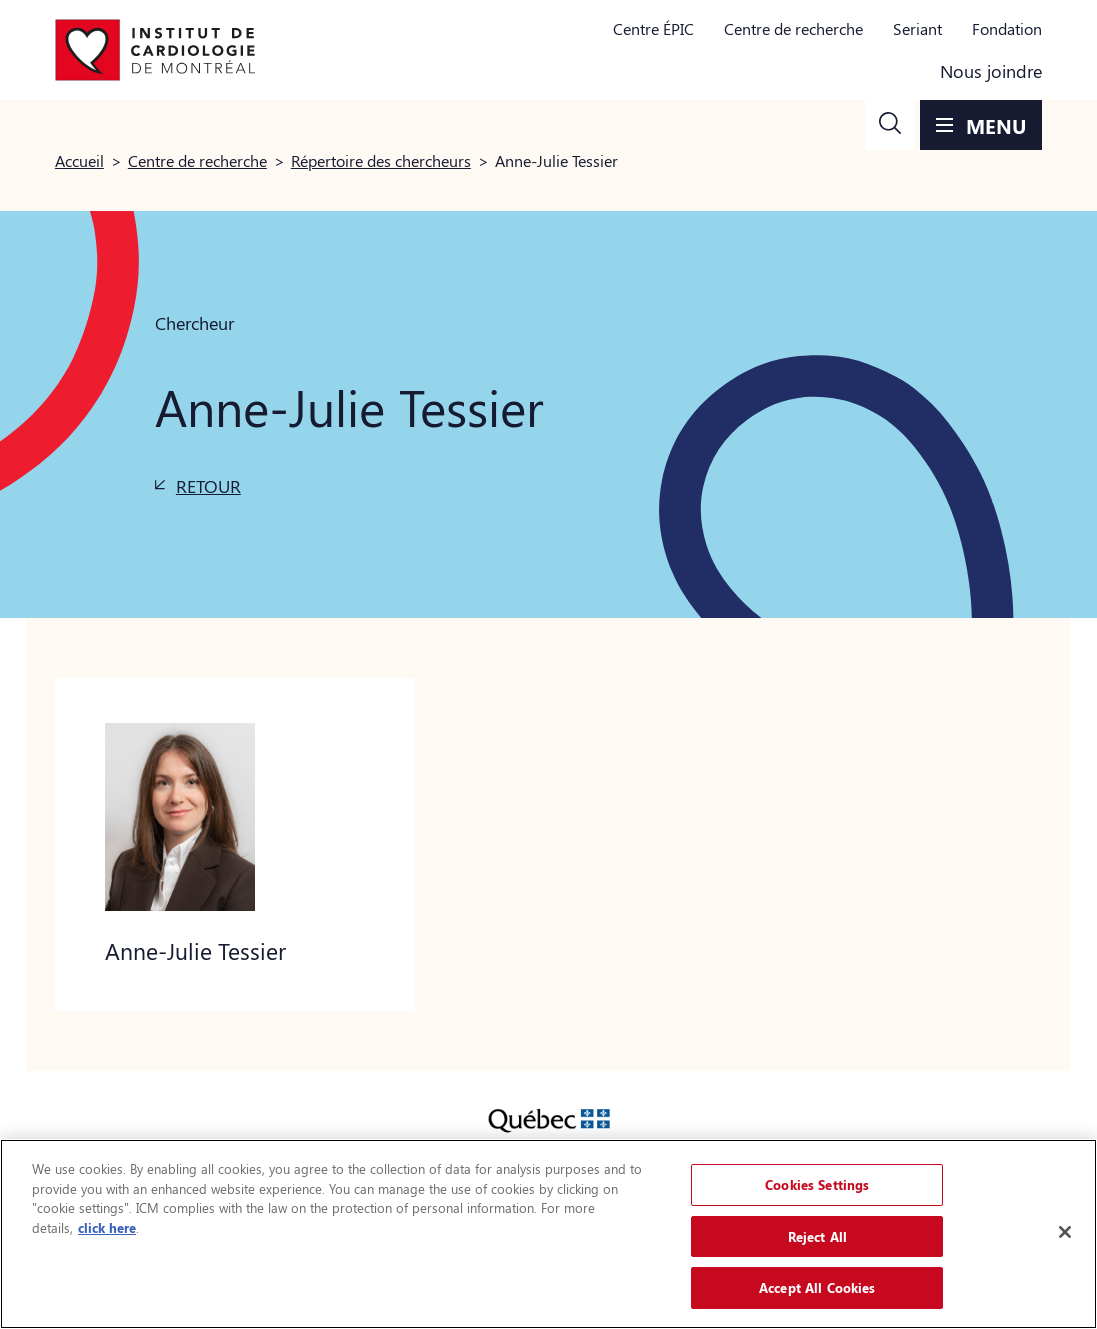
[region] (548, 1234)
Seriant (917, 28)
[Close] (1065, 1232)
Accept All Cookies (817, 1287)
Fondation (1007, 28)
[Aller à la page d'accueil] (155, 50)
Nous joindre (991, 71)
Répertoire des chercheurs (381, 160)
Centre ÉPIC (653, 28)
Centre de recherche (793, 28)
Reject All (817, 1236)
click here (107, 1227)
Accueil (79, 160)
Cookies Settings (817, 1184)
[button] (890, 125)
